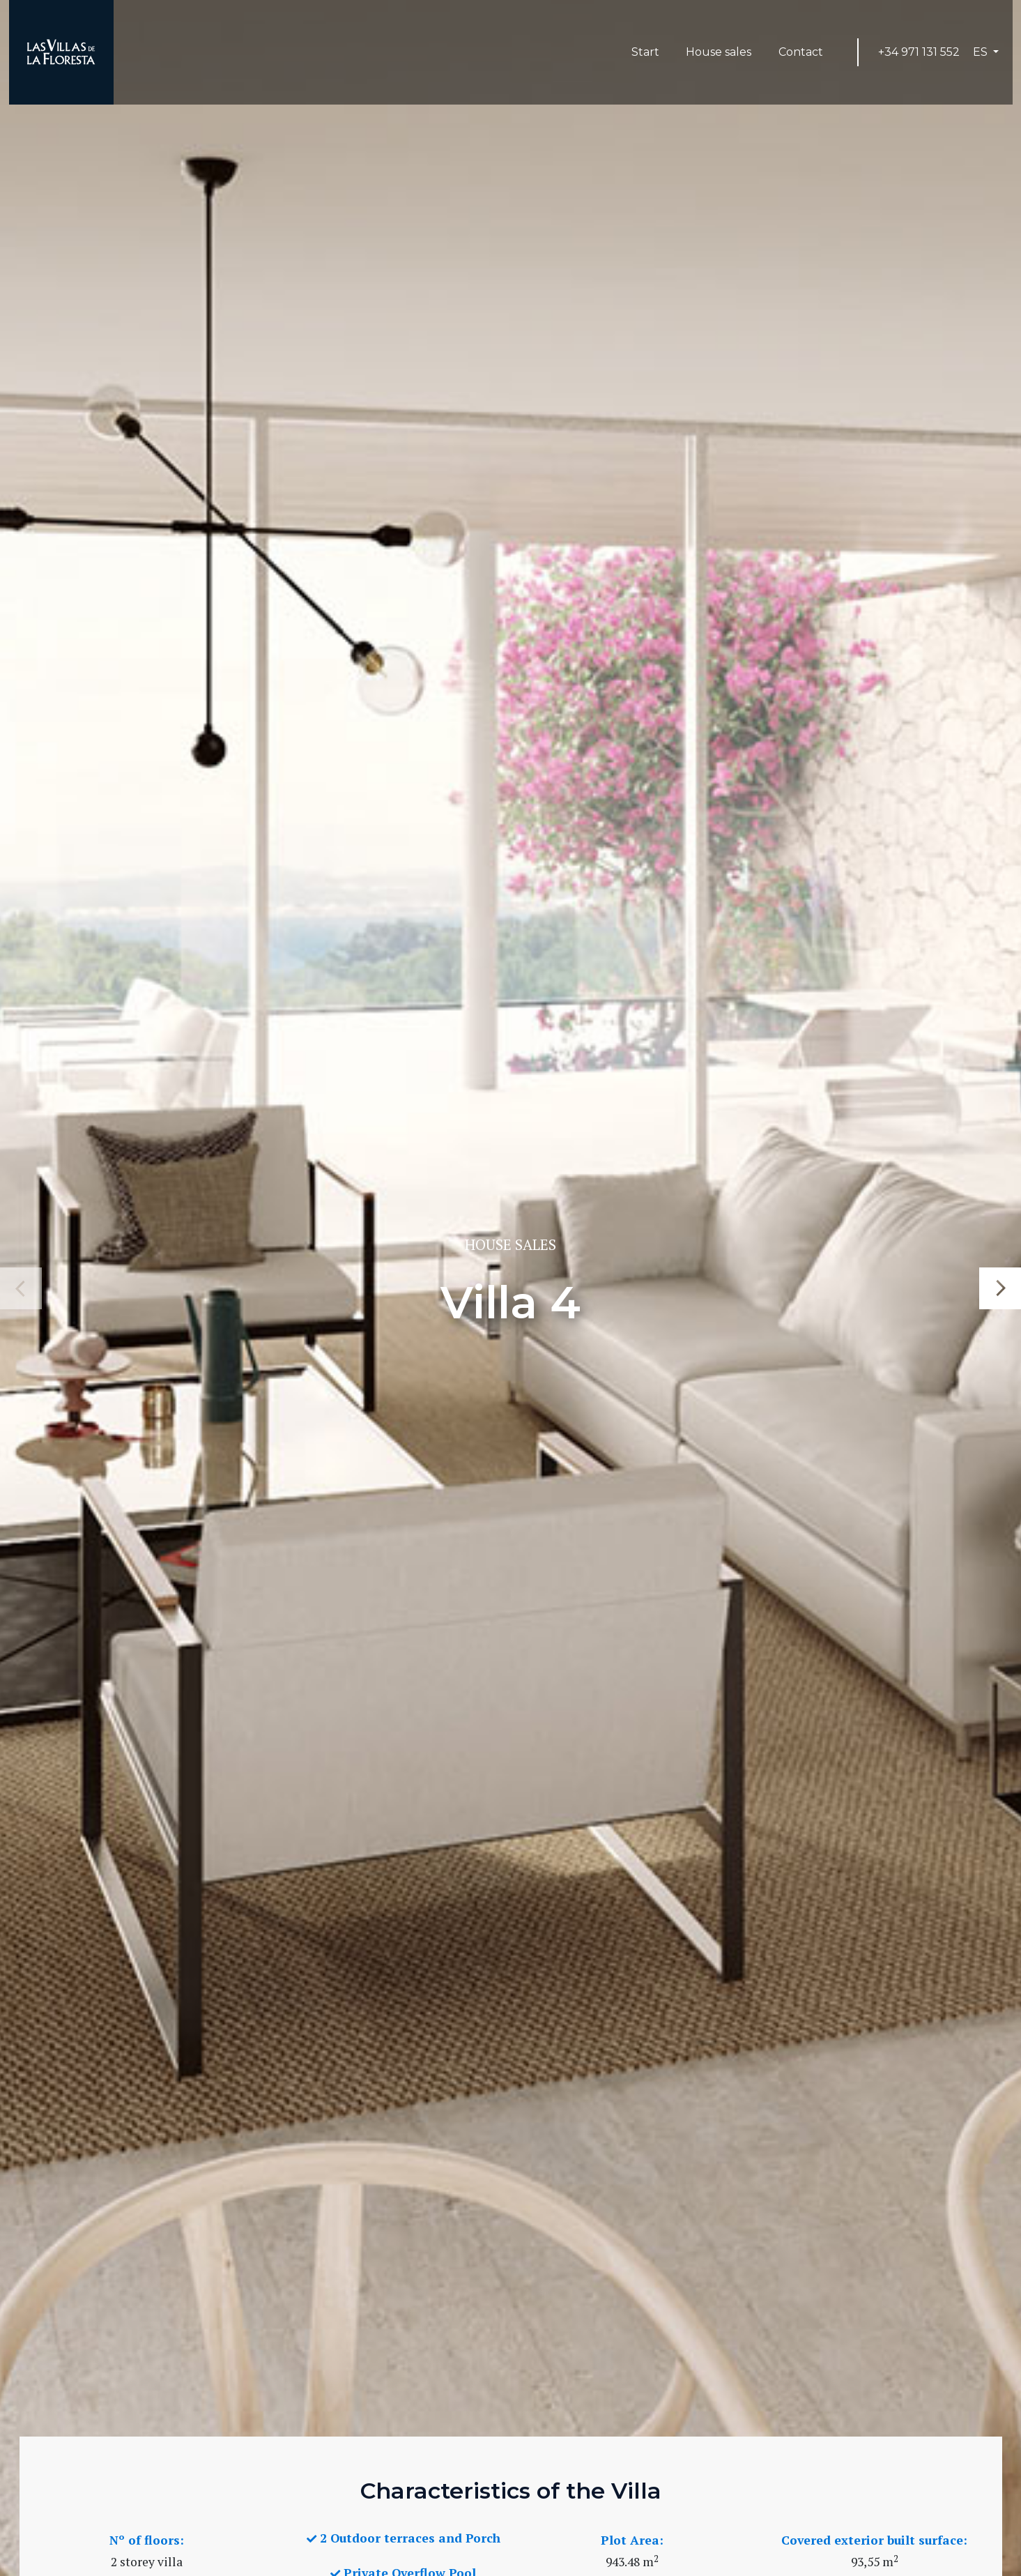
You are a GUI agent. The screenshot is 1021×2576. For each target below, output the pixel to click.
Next (1000, 1288)
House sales (718, 52)
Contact (800, 52)
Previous (21, 1288)
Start (652, 51)
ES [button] (981, 52)
